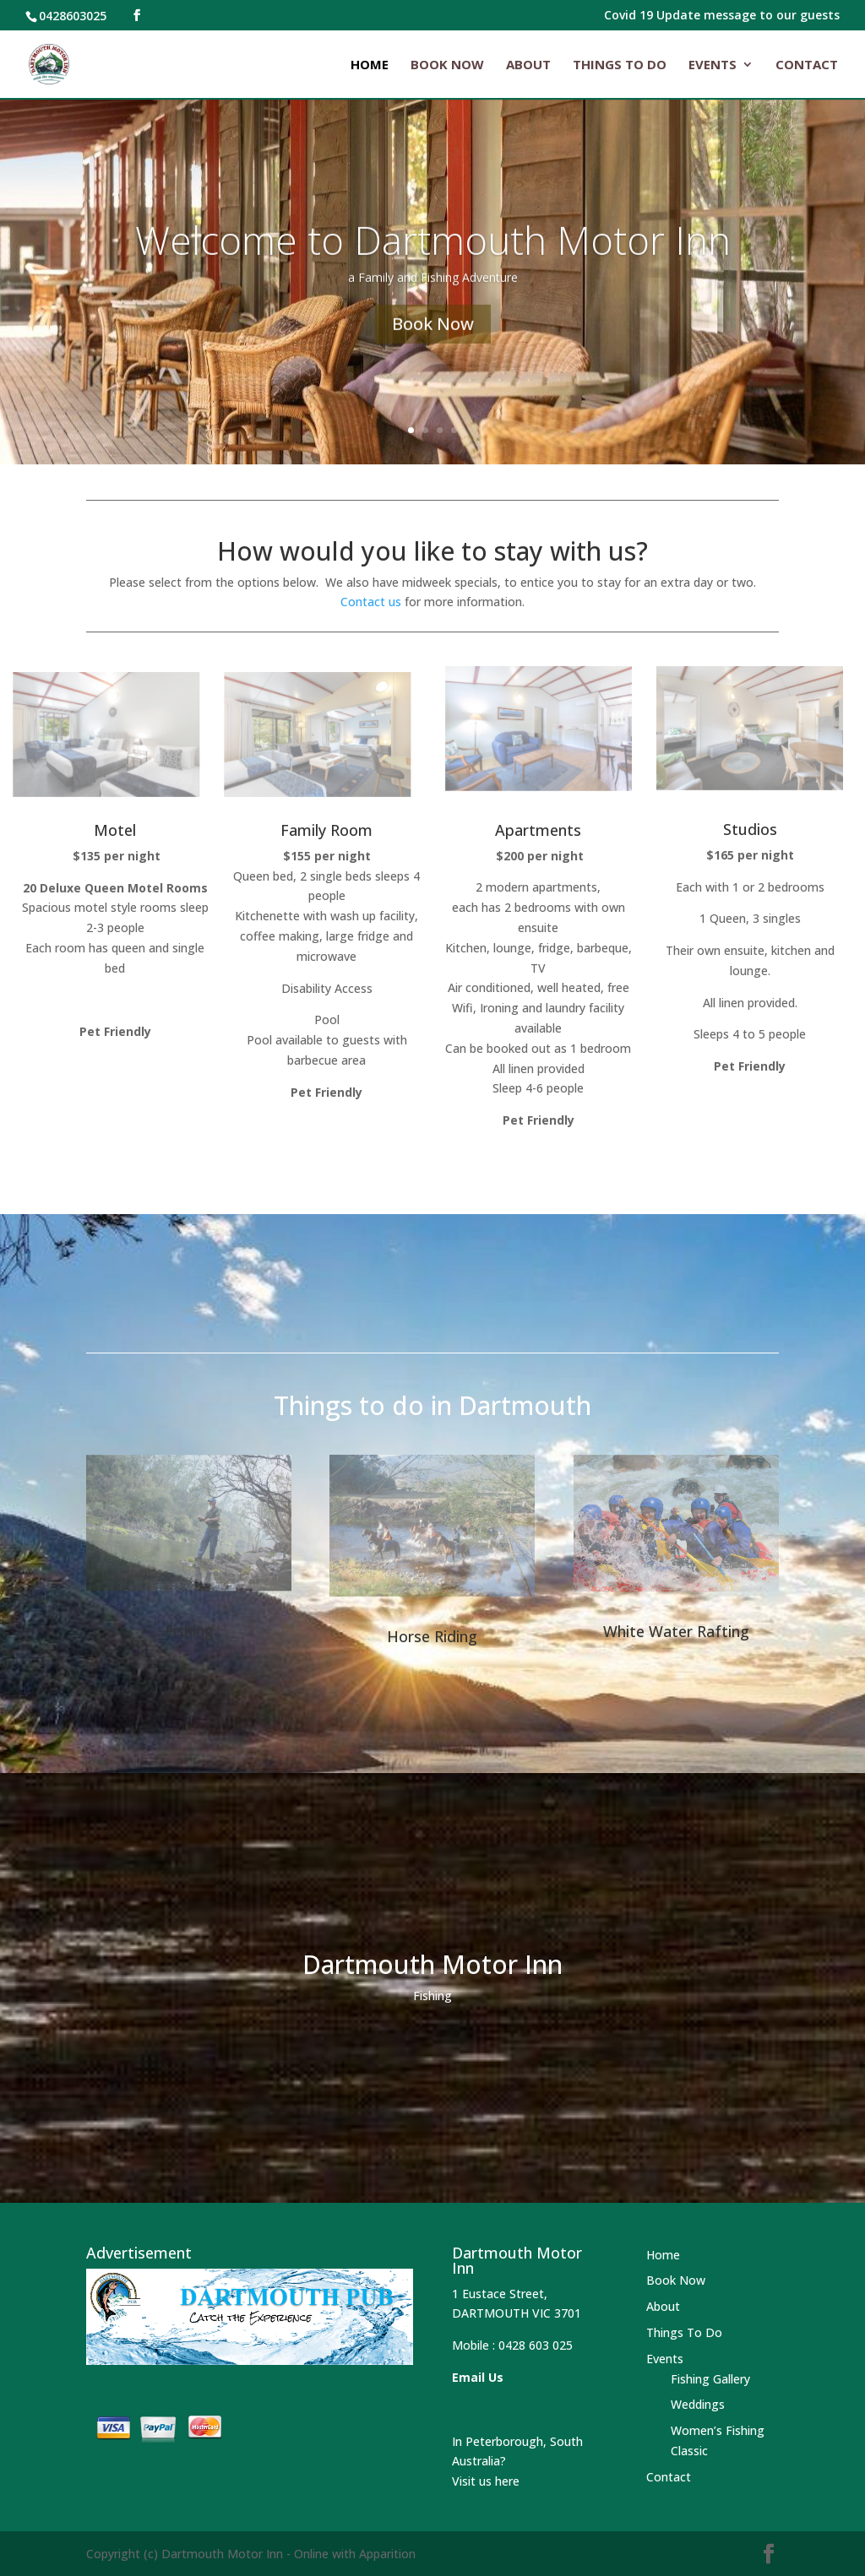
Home (370, 65)
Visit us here (486, 2481)
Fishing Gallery (710, 2379)
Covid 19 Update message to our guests (722, 16)
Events (712, 65)
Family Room (326, 830)
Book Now (447, 65)
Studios (750, 829)
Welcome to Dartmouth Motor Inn (433, 262)
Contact (806, 65)
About (528, 65)
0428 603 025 (535, 2345)
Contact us (370, 602)
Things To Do (619, 65)
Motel (115, 830)
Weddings (698, 2404)
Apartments (538, 830)
